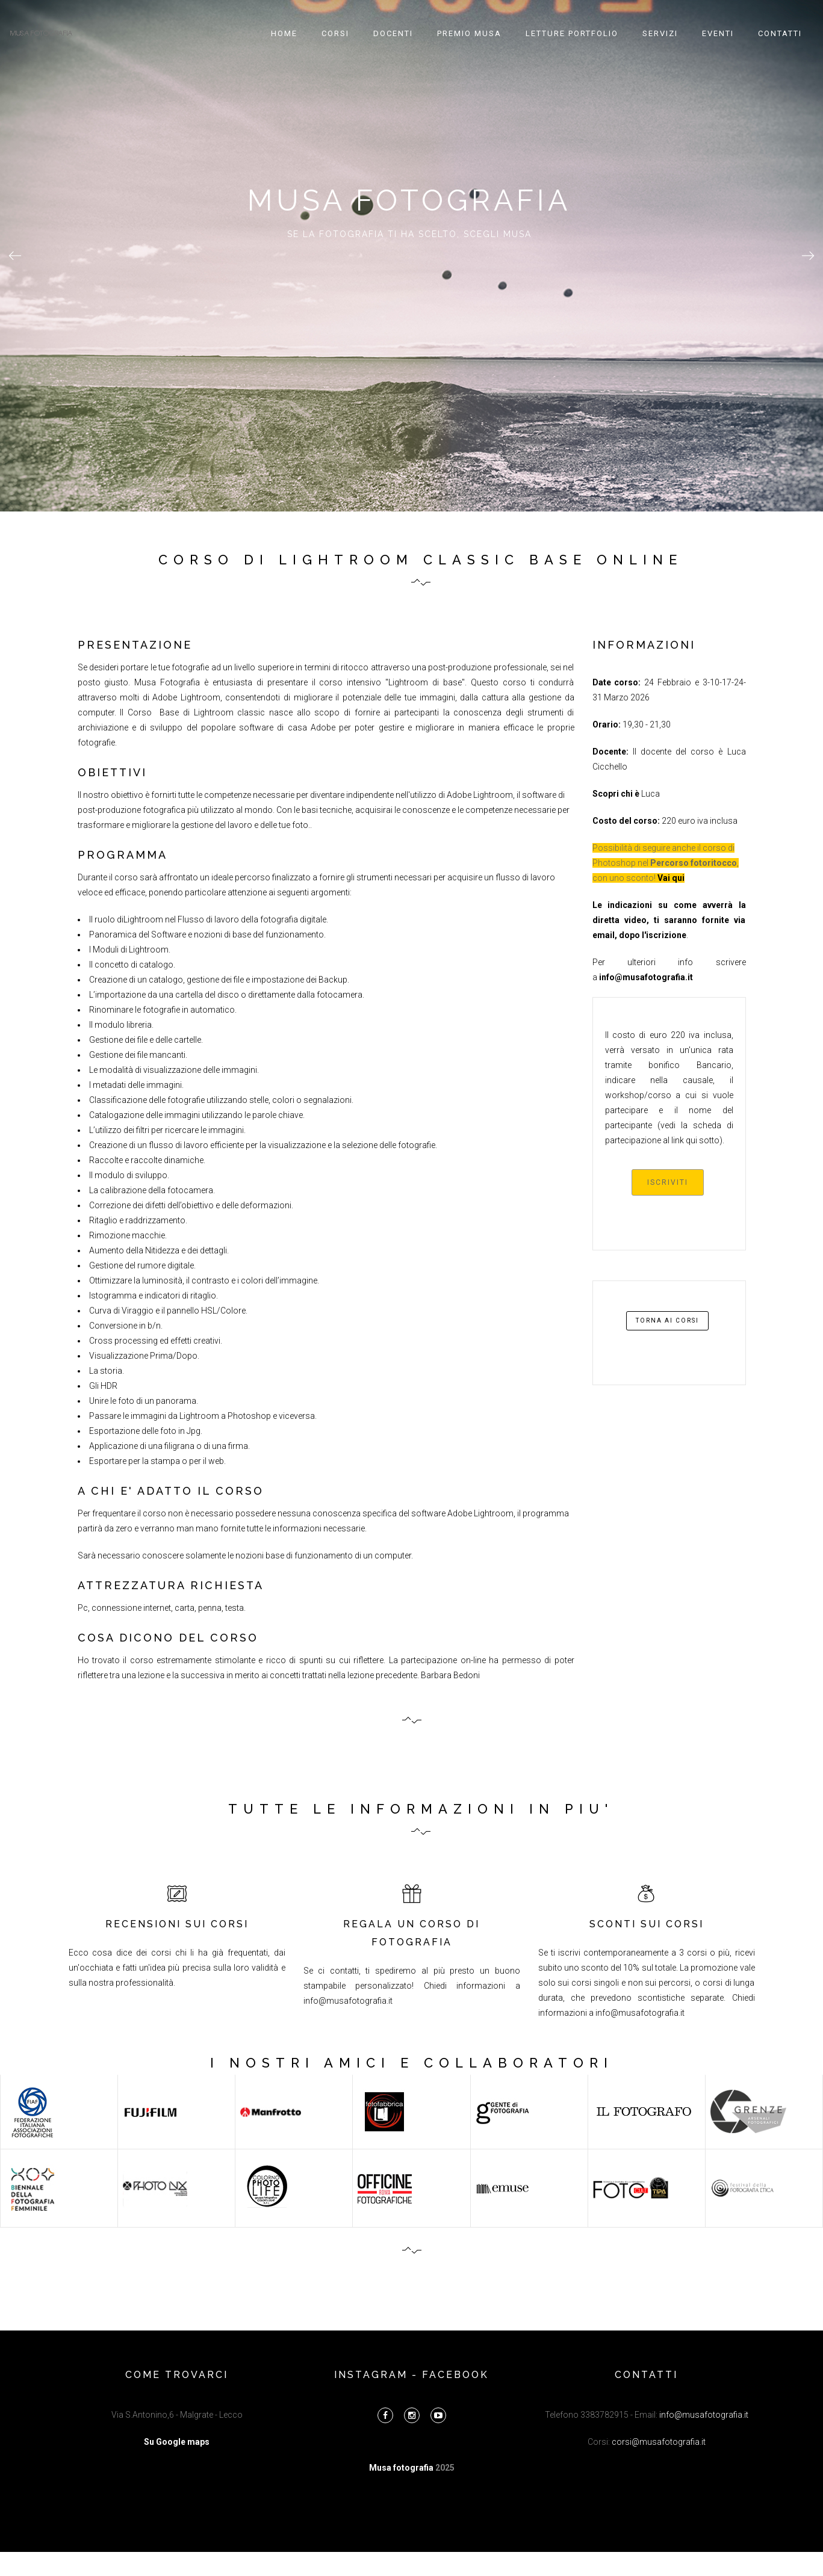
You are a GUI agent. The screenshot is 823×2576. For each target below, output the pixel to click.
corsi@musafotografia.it (659, 2442)
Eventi (718, 33)
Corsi (335, 33)
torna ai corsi (667, 1320)
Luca (649, 793)
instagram (371, 2374)
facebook (455, 2374)
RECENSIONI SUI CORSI (177, 1924)
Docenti (393, 33)
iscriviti (667, 1182)
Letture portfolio (572, 33)
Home (284, 33)
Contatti (780, 33)
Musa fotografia (402, 2468)
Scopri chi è (615, 793)
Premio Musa (469, 33)
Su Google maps (177, 2442)
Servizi (660, 33)
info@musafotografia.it (348, 2001)
